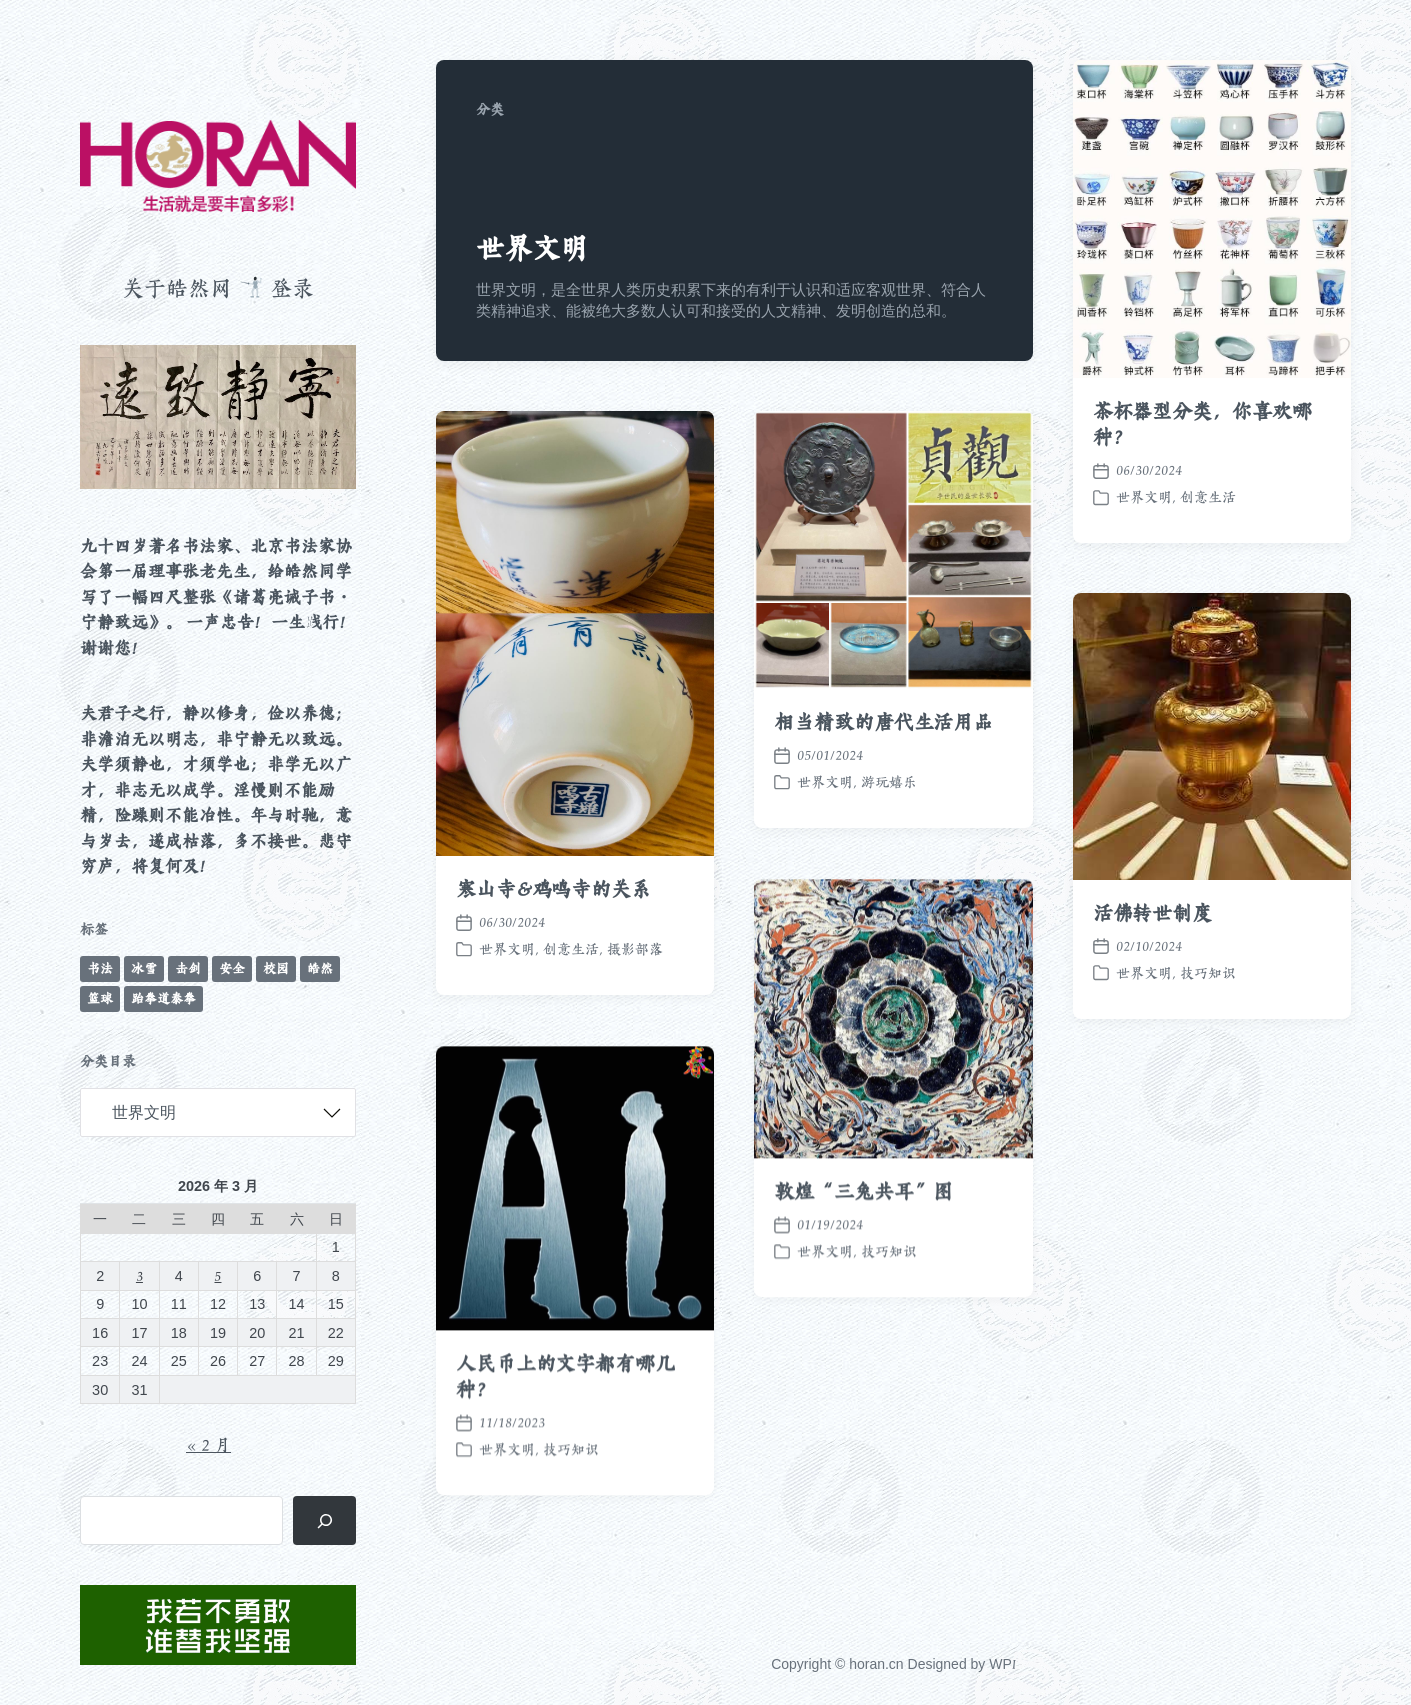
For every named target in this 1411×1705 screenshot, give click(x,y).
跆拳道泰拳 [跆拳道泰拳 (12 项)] (163, 998)
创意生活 (1208, 497)
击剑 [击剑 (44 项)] (188, 968)
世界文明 (1144, 497)
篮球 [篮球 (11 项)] (100, 998)
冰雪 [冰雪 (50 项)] (144, 968)
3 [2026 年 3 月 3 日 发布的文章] (139, 1275)
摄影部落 (635, 949)
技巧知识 (1208, 973)
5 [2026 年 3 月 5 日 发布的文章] (217, 1275)
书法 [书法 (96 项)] (100, 968)
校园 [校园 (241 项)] (276, 968)
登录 (292, 288)
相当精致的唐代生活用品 (883, 722)
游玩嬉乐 (889, 782)
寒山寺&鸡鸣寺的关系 (553, 889)
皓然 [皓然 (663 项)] (320, 968)
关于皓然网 (177, 288)
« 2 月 (208, 1445)
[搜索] (324, 1520)
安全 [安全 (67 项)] (232, 968)
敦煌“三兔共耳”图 (863, 1238)
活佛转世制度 (1152, 913)
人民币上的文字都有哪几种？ (565, 1423)
